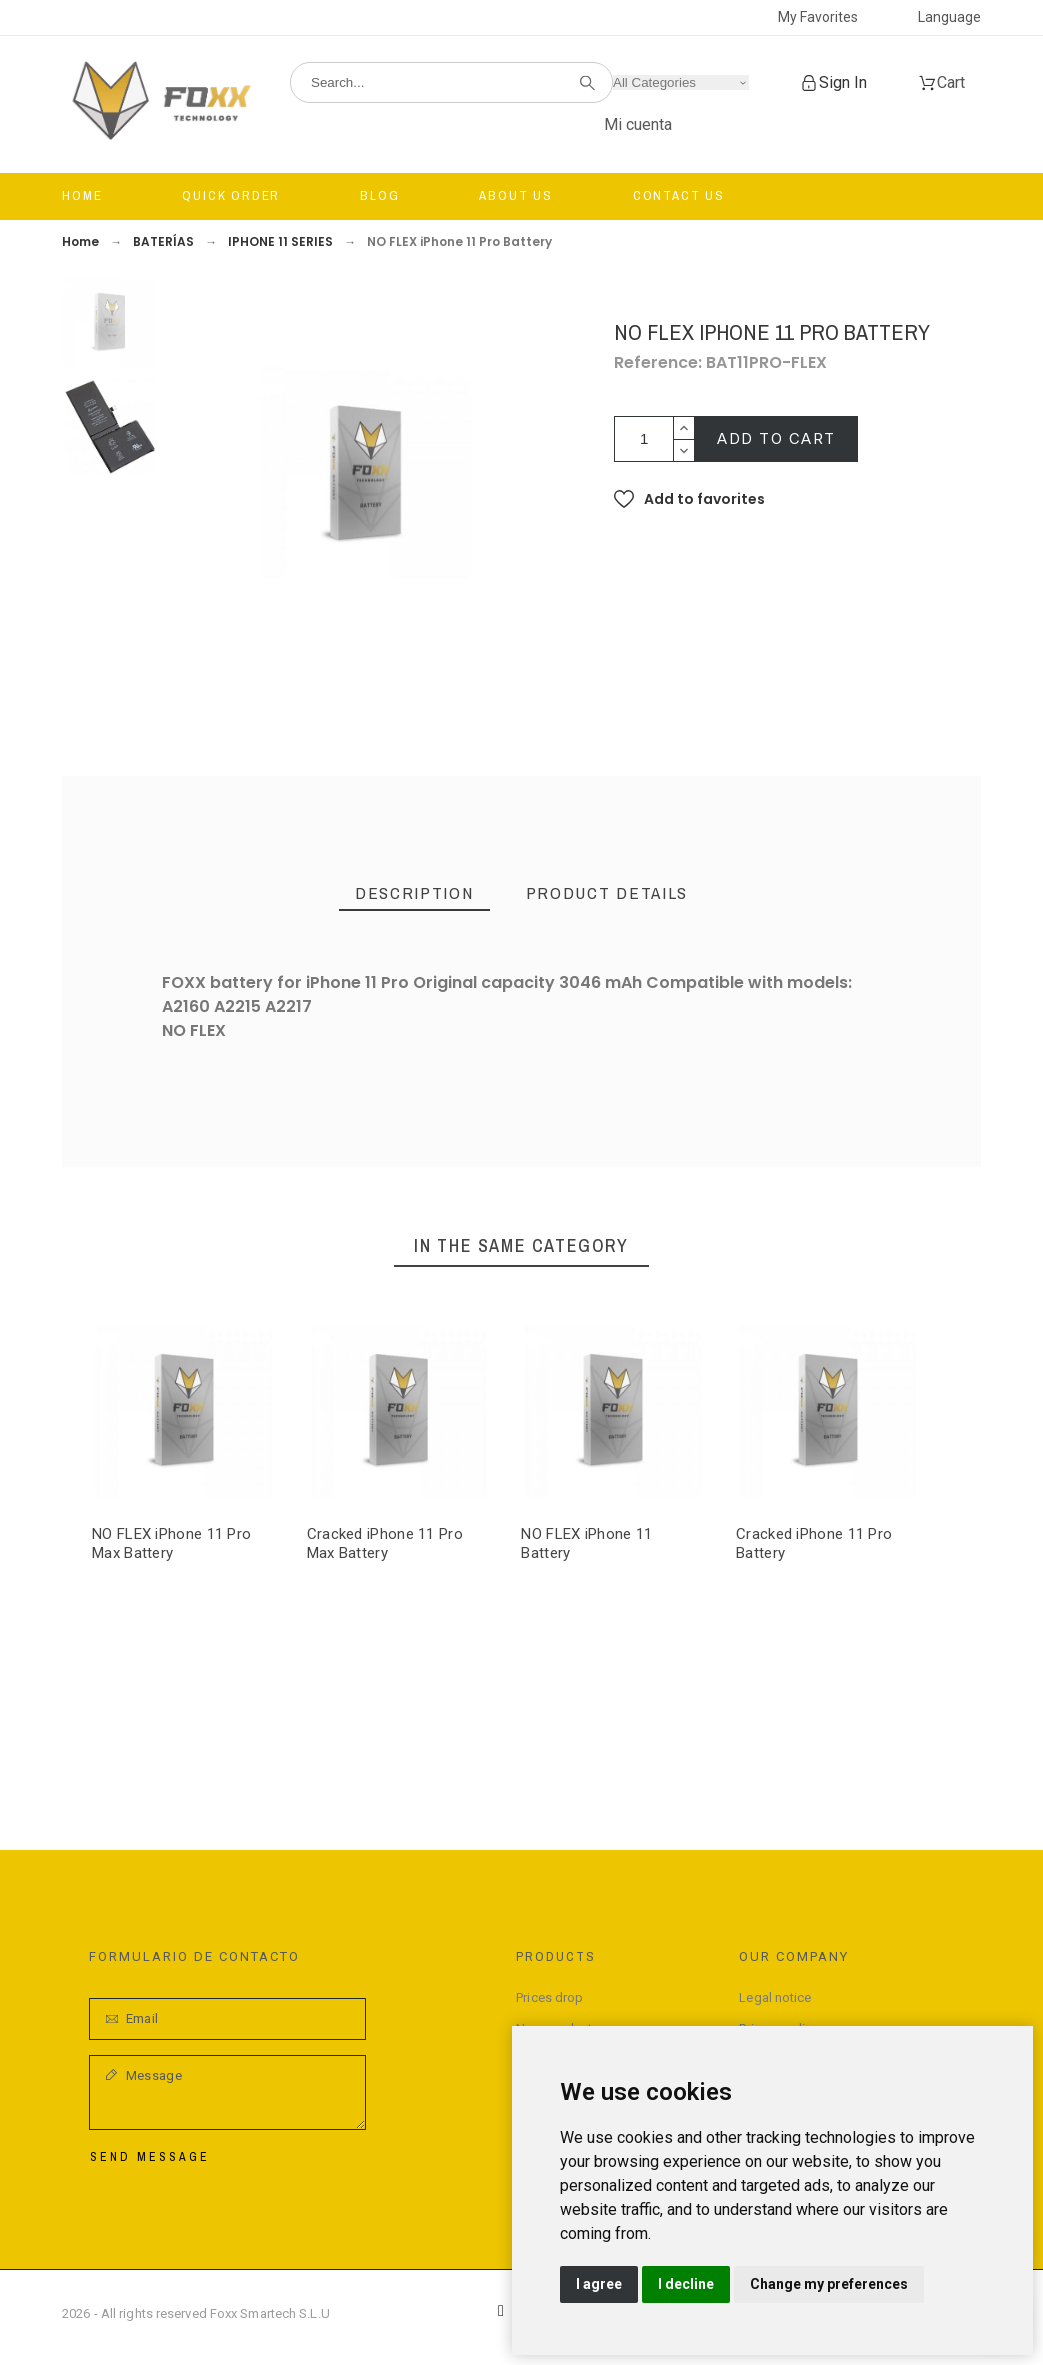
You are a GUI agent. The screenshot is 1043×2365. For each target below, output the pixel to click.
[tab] (414, 893)
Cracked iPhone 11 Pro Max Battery (385, 1542)
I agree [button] (599, 2284)
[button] (689, 499)
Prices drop (549, 1997)
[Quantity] (644, 439)
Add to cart (776, 438)
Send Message (150, 2157)
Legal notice (775, 1997)
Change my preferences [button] (829, 2284)
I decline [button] (686, 2284)
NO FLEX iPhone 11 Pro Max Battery (171, 1542)
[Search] (451, 82)
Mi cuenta (638, 124)
